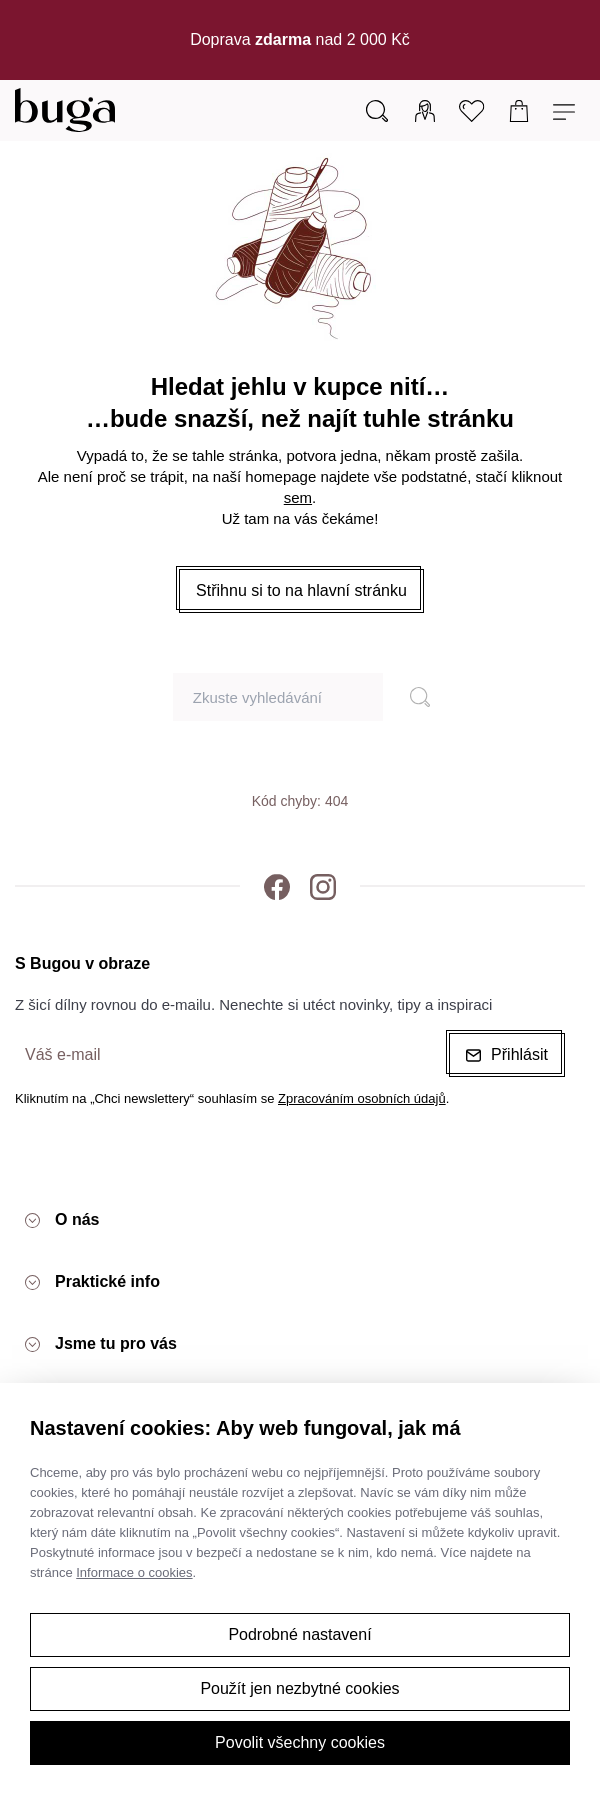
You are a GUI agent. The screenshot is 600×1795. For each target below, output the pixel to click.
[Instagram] (323, 886)
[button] (301, 591)
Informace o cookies (134, 1572)
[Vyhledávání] (377, 110)
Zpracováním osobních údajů (362, 1098)
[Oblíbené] (472, 110)
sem (298, 497)
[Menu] (566, 110)
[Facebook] (277, 886)
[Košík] (519, 110)
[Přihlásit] (425, 110)
